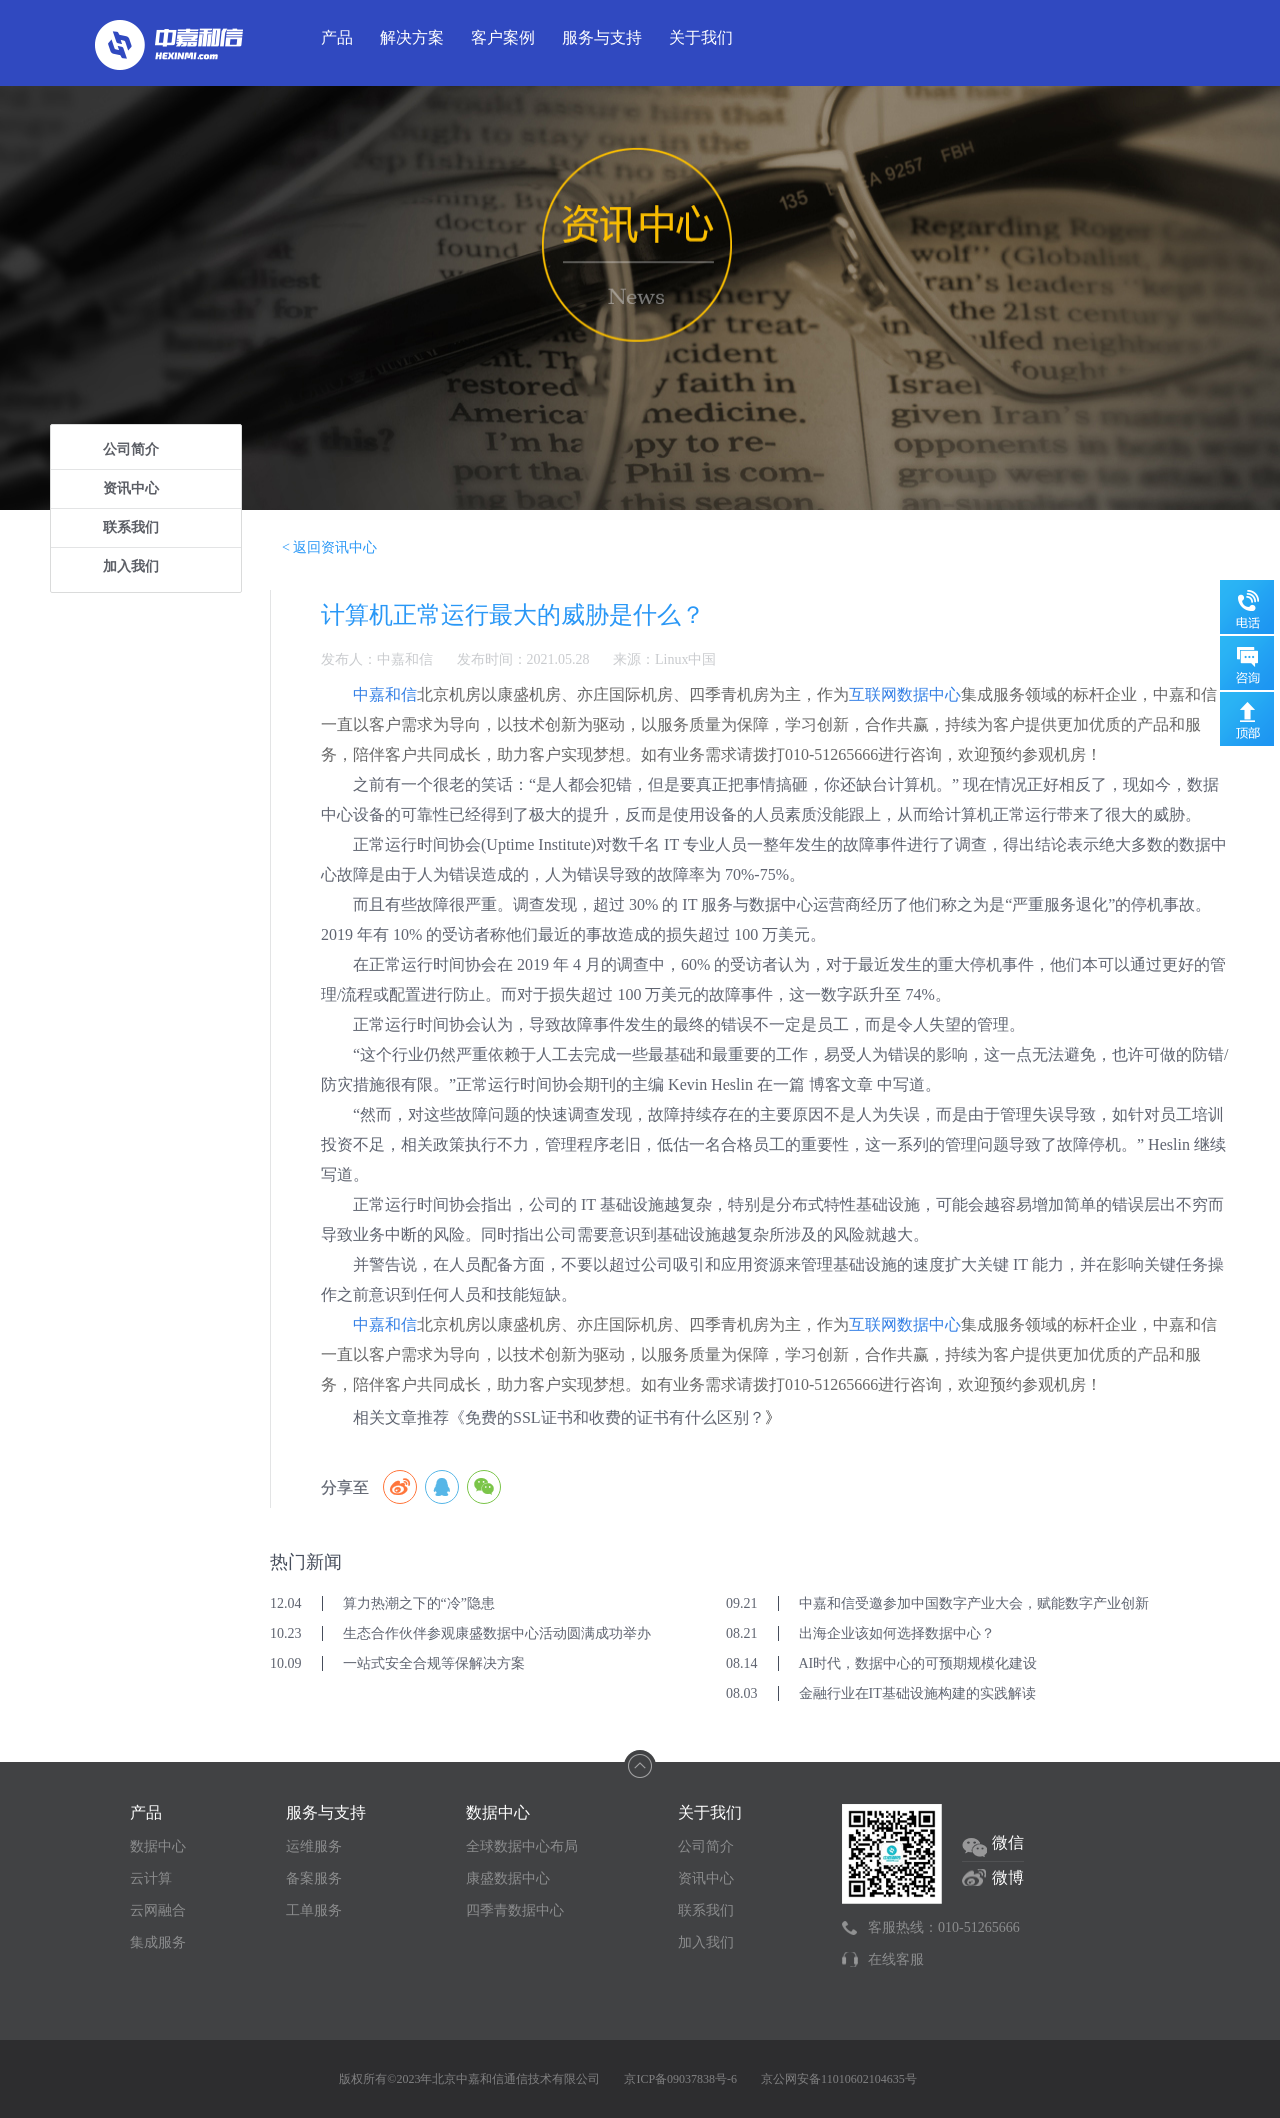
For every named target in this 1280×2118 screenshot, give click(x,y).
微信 (1008, 1842)
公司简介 (131, 449)
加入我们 (131, 566)
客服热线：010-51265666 (944, 1927)
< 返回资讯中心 (329, 547)
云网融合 (158, 1910)
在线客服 (896, 1959)
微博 (1008, 1877)
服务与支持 (602, 37)
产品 (337, 37)
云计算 (151, 1878)
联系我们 (131, 527)
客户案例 (503, 37)
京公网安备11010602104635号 (839, 2079)
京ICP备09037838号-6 (680, 2079)
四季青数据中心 (515, 1910)
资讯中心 (131, 488)
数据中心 (158, 1846)
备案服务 (314, 1878)
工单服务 (314, 1910)
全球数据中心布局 (522, 1846)
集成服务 (158, 1942)
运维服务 (314, 1846)
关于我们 (701, 37)
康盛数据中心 (508, 1878)
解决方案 (412, 37)
